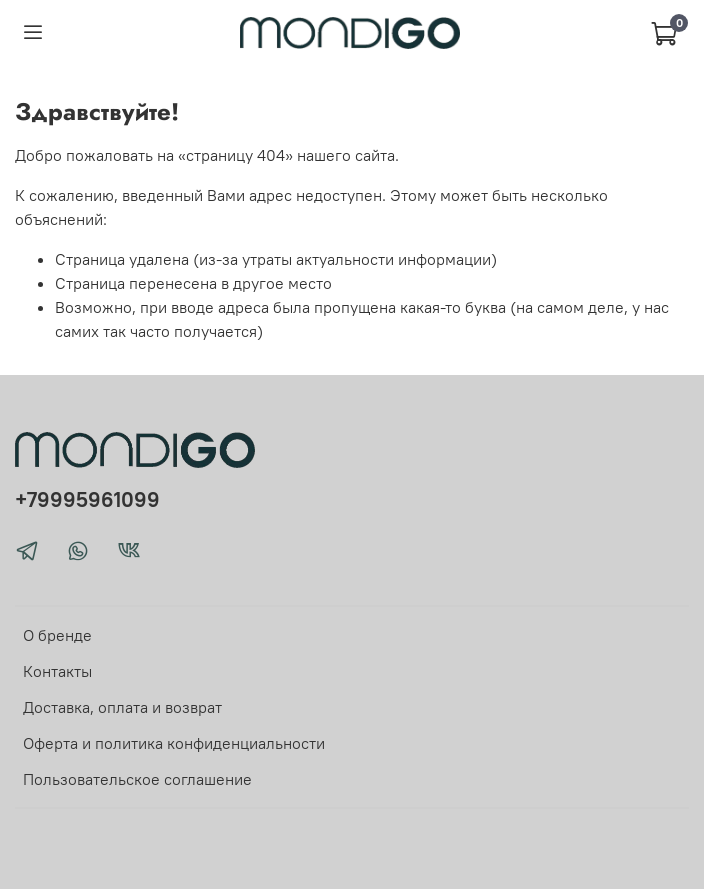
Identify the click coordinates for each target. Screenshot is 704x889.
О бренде (57, 635)
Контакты (57, 671)
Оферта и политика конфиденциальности (174, 743)
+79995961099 (87, 499)
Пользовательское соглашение (137, 779)
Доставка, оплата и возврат (122, 707)
